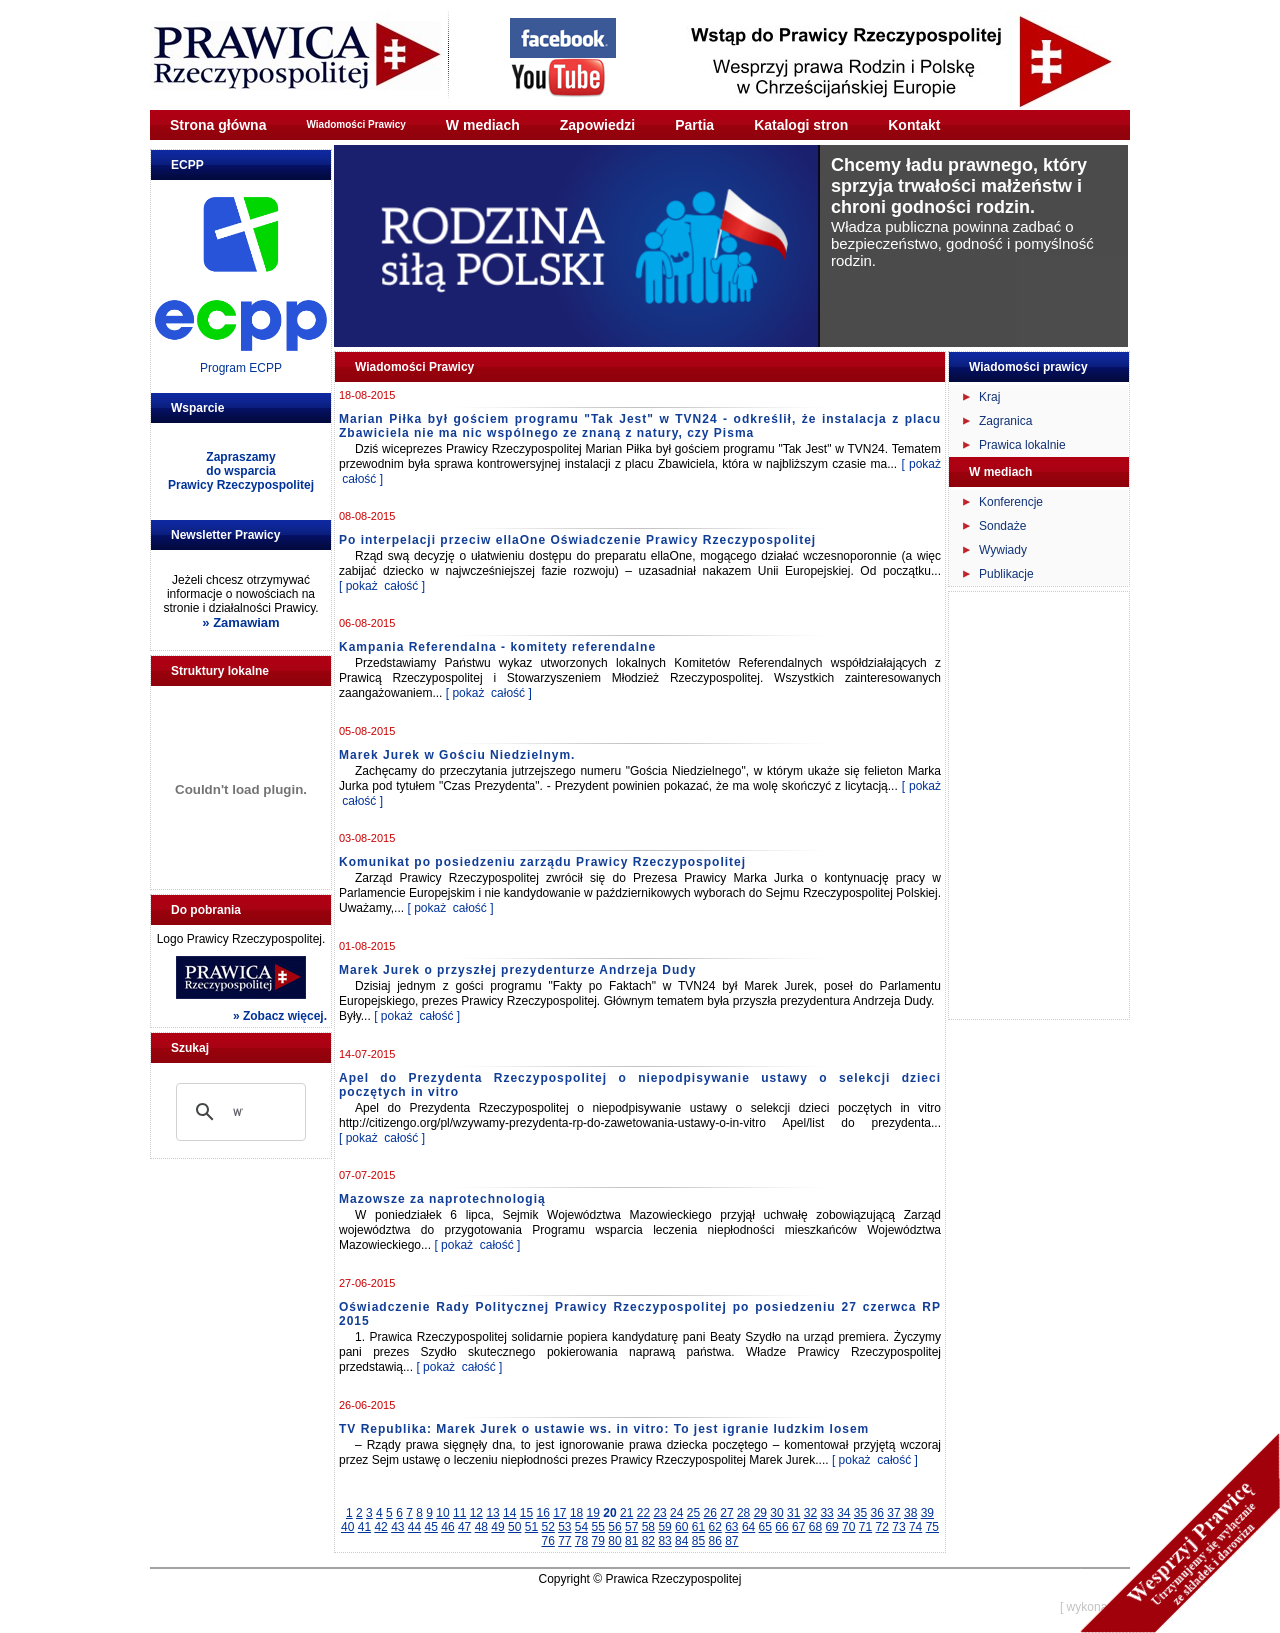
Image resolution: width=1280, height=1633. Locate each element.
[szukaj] (238, 1112)
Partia (694, 125)
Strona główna (218, 125)
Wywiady (1003, 550)
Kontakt (914, 125)
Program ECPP (241, 368)
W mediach (483, 125)
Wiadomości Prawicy (355, 124)
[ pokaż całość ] (382, 586)
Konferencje (1011, 502)
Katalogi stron (801, 125)
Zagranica (1005, 421)
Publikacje (1006, 574)
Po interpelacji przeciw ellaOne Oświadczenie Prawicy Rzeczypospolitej (577, 540)
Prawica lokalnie (1022, 445)
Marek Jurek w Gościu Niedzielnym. (457, 755)
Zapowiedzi (597, 125)
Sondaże (1002, 526)
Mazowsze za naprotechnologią (442, 1199)
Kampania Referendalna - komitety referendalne (497, 647)
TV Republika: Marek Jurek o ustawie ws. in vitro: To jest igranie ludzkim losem (604, 1429)
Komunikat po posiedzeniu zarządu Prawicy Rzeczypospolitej (542, 862)
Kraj (989, 397)
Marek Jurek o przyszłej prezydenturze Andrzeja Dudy (517, 970)
